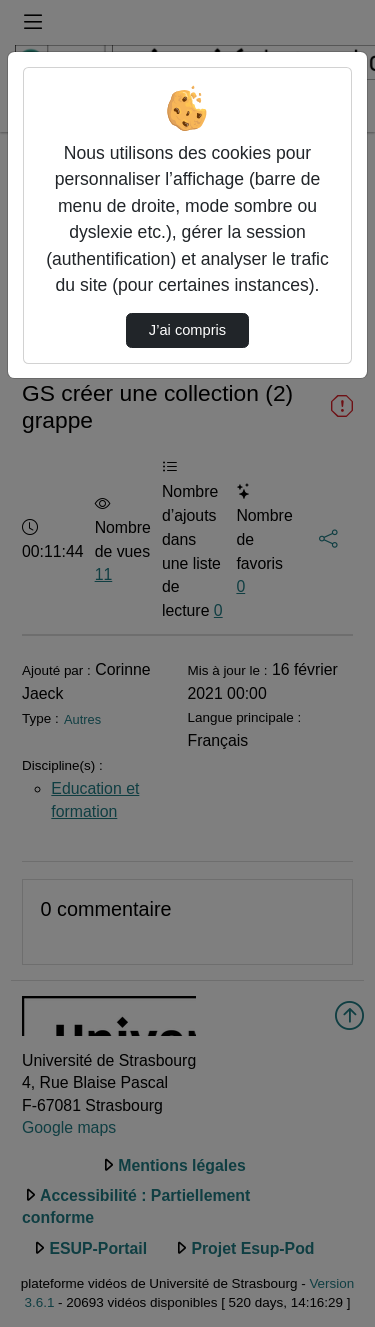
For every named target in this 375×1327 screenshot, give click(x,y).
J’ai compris (187, 330)
